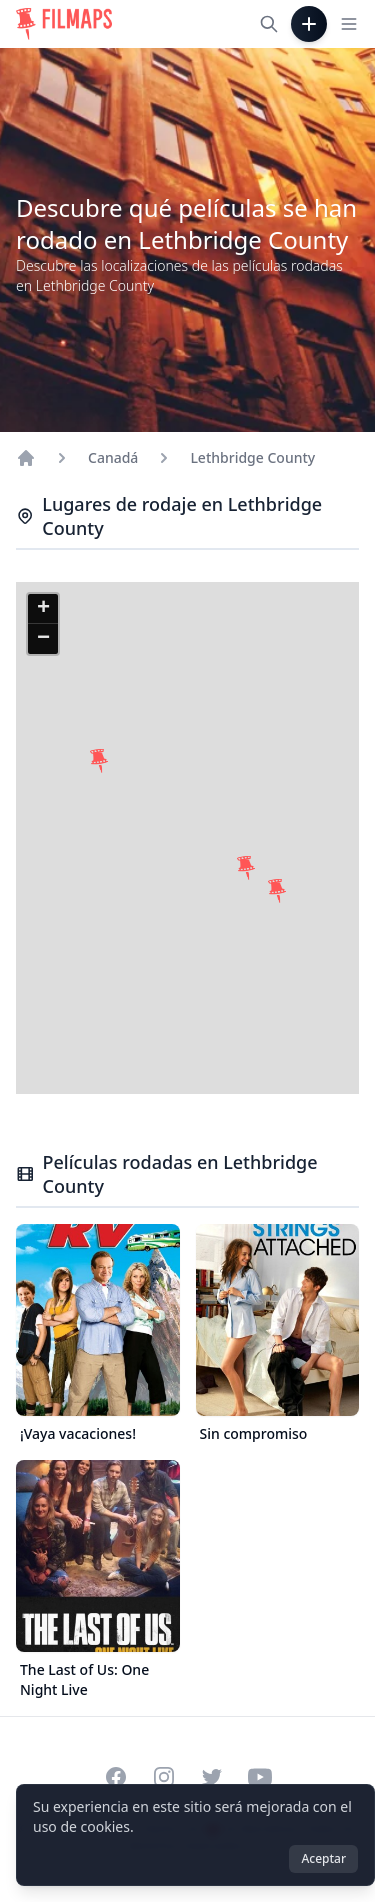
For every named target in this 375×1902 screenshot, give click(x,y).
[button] (99, 761)
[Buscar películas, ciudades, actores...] (269, 24)
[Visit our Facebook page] (116, 1777)
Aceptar (323, 1858)
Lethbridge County (252, 457)
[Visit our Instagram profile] (164, 1777)
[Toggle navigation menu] (349, 24)
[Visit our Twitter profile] (212, 1777)
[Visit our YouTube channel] (260, 1777)
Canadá (113, 457)
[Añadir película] (309, 24)
